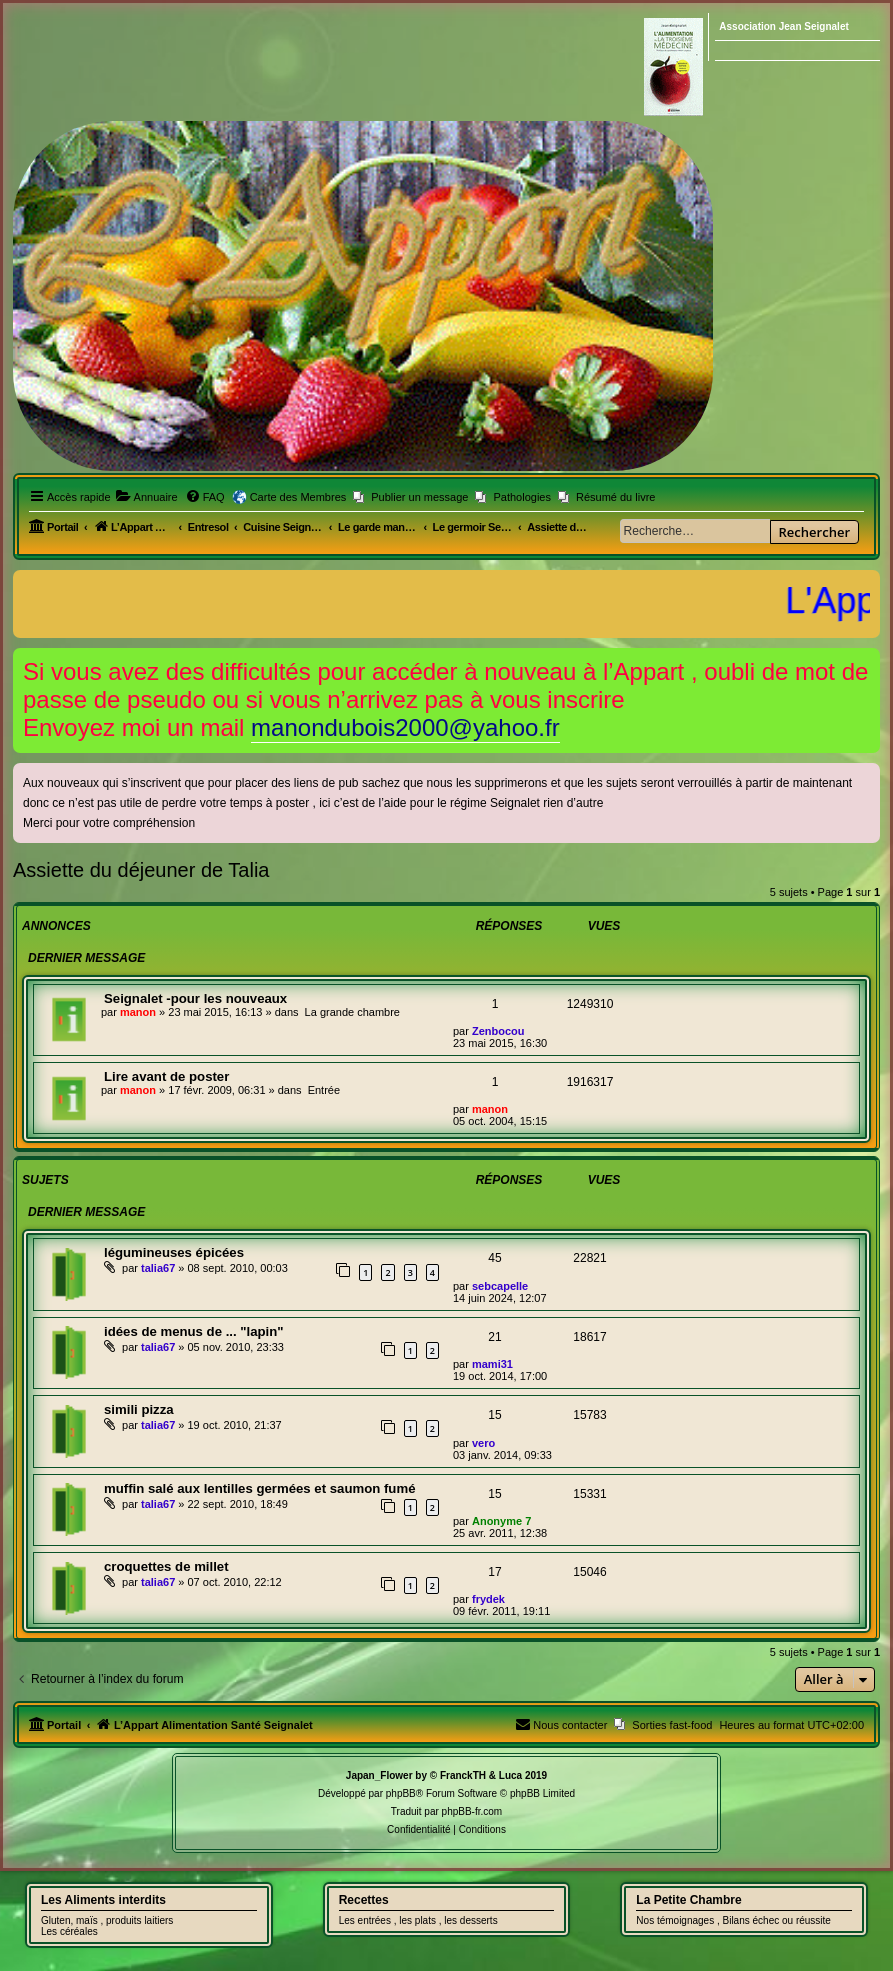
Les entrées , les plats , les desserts (418, 1920)
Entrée (324, 1090)
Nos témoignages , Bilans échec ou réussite (733, 1920)
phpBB (401, 1793)
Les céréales (69, 1931)
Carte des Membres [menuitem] (298, 497)
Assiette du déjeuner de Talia (141, 870)
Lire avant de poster (166, 1076)
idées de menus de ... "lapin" (194, 1331)
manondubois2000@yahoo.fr (405, 727)
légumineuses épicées (174, 1252)
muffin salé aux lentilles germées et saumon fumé (259, 1488)
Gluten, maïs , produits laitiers (107, 1920)
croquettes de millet (166, 1566)
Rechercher (814, 532)
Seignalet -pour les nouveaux (195, 998)
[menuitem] (147, 497)
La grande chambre (352, 1012)
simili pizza (139, 1409)
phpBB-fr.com (472, 1811)
